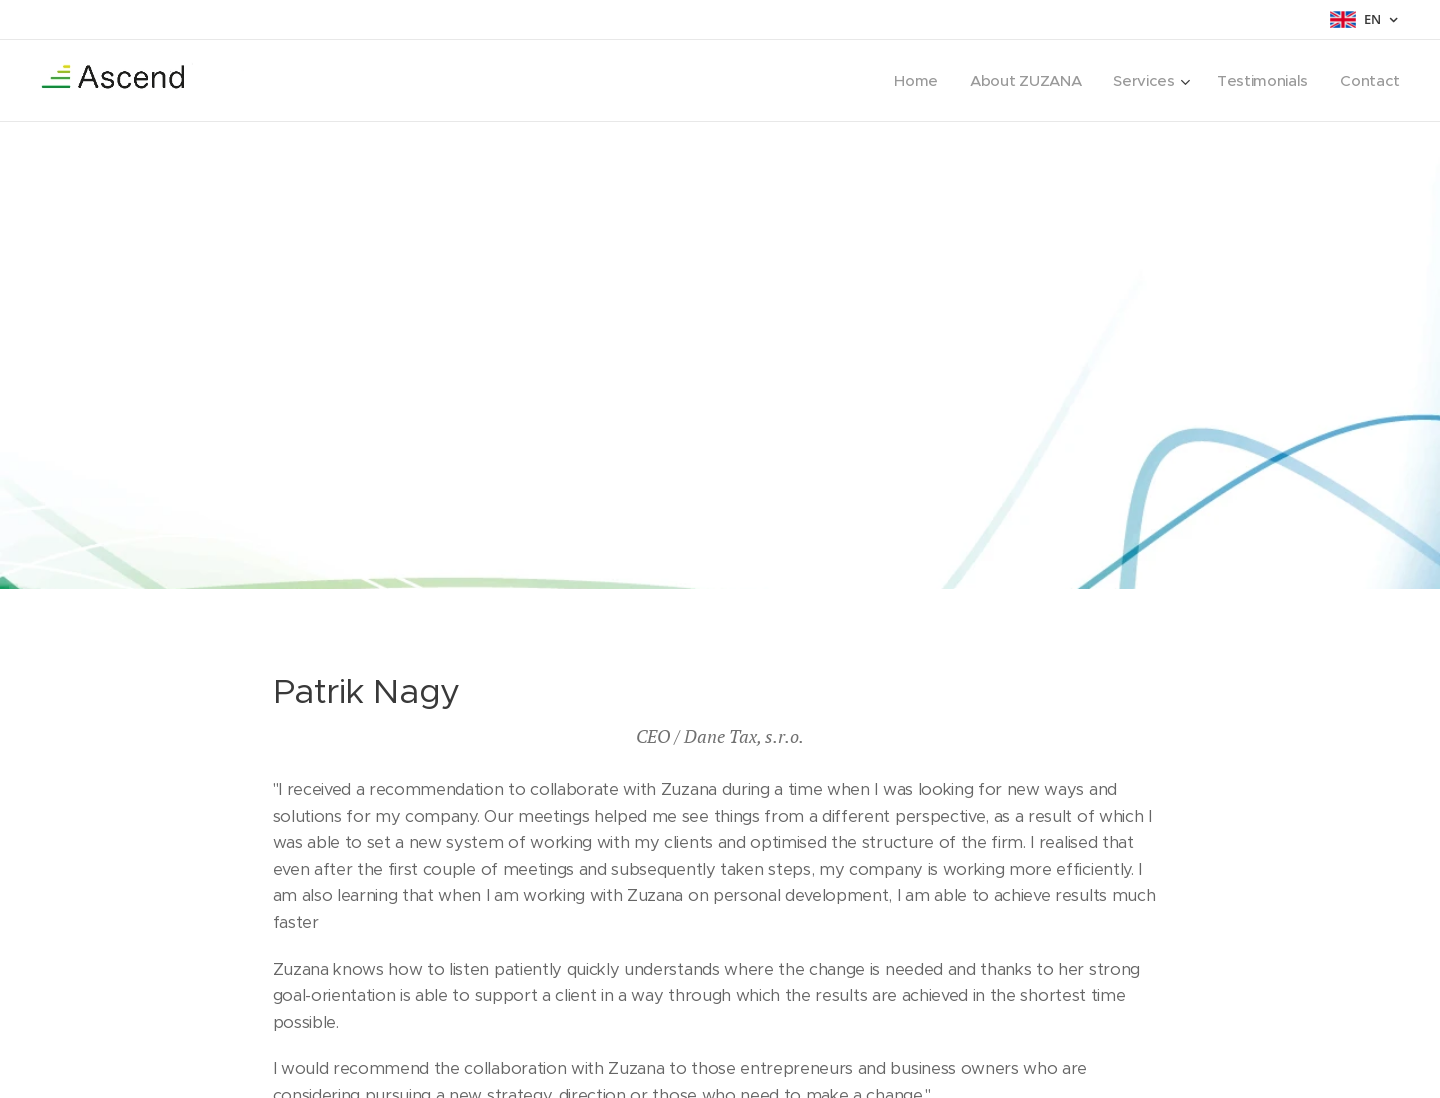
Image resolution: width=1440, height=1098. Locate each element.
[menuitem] (909, 81)
